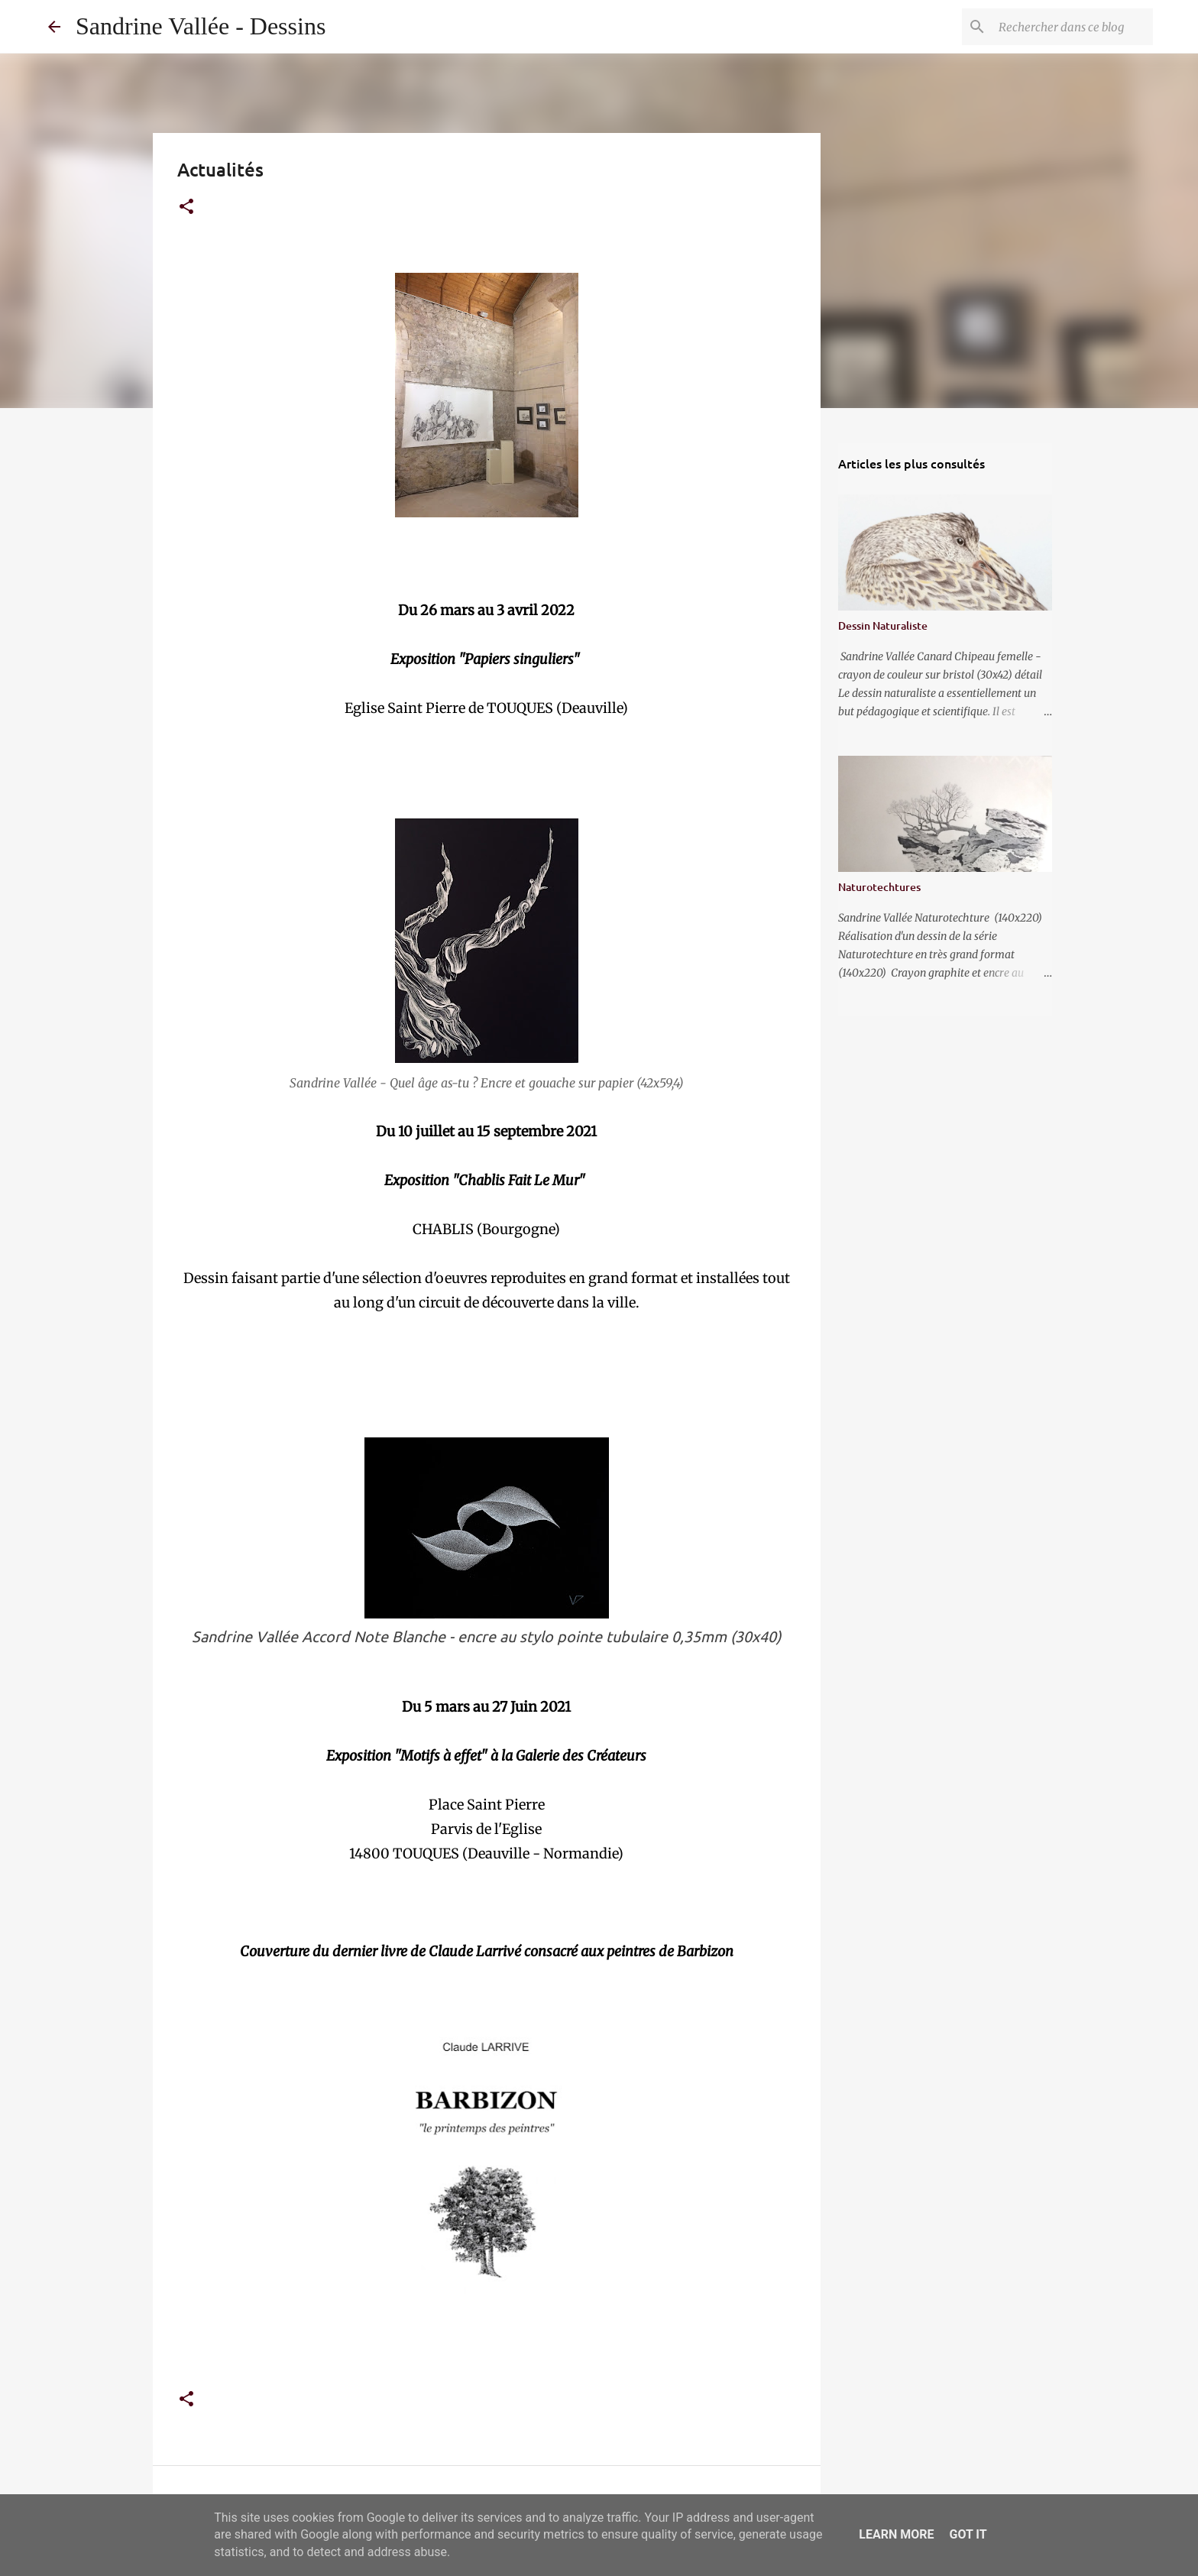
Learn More (896, 2534)
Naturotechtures (879, 887)
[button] (186, 207)
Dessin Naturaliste (883, 625)
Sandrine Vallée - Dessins (200, 26)
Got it (967, 2534)
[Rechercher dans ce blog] (1072, 26)
